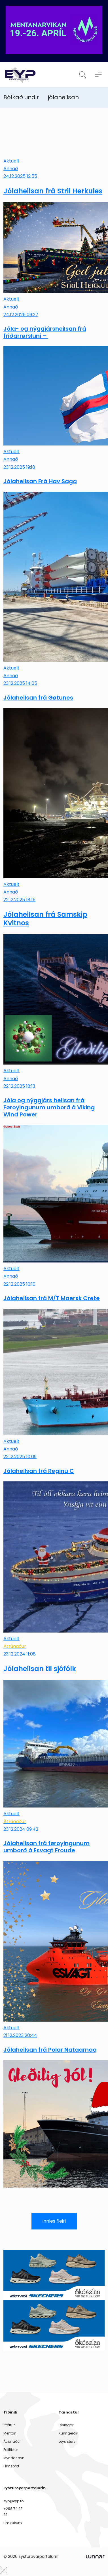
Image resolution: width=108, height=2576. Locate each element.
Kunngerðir (68, 2433)
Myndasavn (13, 2457)
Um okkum (12, 2522)
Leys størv (67, 2441)
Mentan (9, 2433)
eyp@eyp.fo (13, 2501)
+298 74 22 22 (12, 2511)
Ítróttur (9, 2425)
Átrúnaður (12, 2441)
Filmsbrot (11, 2466)
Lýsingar (66, 2425)
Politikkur (10, 2449)
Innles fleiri (54, 2221)
